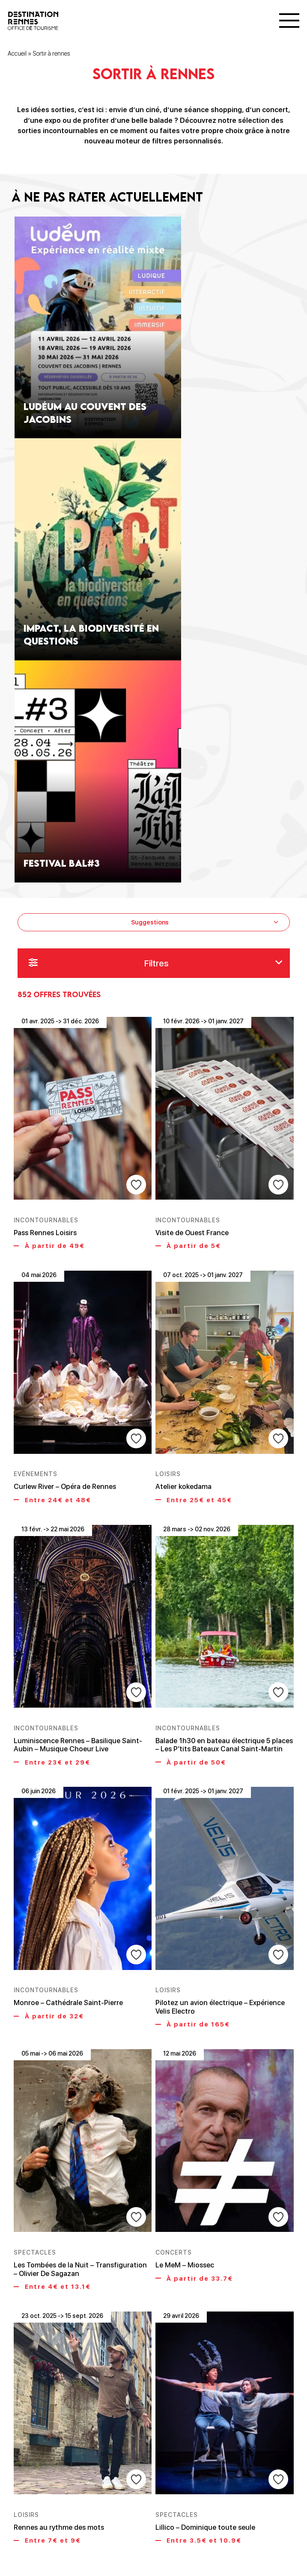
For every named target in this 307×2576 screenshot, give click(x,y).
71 (173, 2523)
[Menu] (289, 21)
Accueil (17, 54)
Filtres (155, 963)
